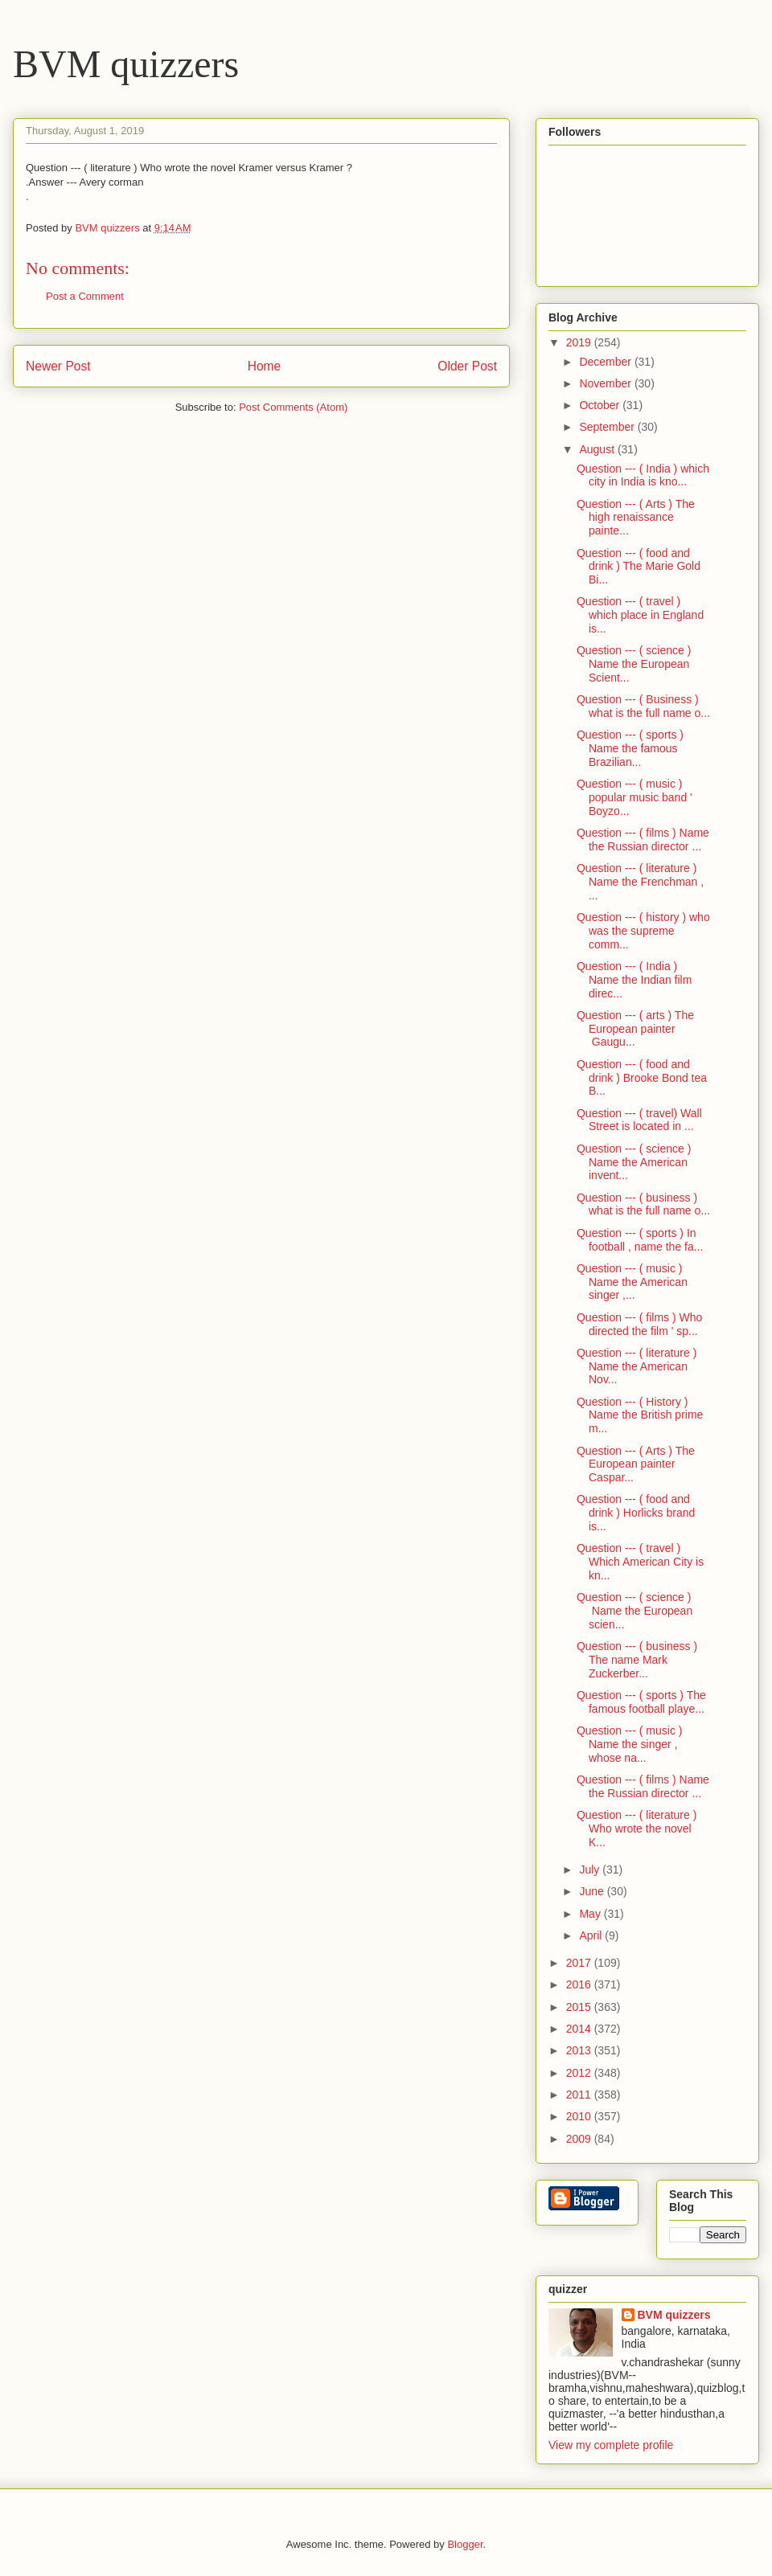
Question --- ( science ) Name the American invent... (634, 1162)
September (608, 426)
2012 (580, 2072)
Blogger (464, 2544)
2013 (580, 2050)
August (598, 449)
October (600, 405)
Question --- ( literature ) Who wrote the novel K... (636, 1828)
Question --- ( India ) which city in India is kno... (643, 475)
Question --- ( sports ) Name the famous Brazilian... (630, 748)
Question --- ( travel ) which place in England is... (640, 615)
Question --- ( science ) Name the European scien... (634, 1611)
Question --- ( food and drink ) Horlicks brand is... (636, 1513)
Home (264, 366)
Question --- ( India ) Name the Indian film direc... (634, 980)
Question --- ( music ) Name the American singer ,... (632, 1282)
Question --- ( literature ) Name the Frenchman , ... (640, 882)
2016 (580, 1984)
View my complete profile (610, 2445)
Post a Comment (85, 296)
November (606, 383)
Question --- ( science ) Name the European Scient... (634, 664)
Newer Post (58, 366)
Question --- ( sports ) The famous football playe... (641, 1702)
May (591, 1913)
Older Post (467, 366)
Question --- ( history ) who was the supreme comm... (643, 931)
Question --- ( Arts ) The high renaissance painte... (636, 518)
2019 (580, 342)
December (606, 361)
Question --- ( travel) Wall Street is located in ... (639, 1120)
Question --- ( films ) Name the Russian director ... (643, 839)
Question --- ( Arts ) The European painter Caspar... (636, 1464)
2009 (580, 2138)
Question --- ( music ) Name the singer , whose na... (629, 1744)
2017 (580, 1962)
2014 (580, 2028)
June (592, 1891)
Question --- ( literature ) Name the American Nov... (636, 1366)
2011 (580, 2094)
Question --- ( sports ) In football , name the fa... (640, 1240)
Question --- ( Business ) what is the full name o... (643, 706)
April (592, 1935)
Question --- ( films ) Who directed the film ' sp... (639, 1324)
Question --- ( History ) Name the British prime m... (640, 1415)
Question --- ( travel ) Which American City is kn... (640, 1562)
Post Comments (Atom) (293, 407)
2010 (580, 2116)
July (590, 1869)
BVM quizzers (126, 64)
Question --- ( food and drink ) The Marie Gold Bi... (638, 567)
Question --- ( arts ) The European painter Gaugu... (635, 1029)
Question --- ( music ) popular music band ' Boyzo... (634, 797)
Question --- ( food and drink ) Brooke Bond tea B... (642, 1078)
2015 (580, 2007)
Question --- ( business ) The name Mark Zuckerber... (637, 1660)
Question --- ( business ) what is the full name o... (643, 1204)
